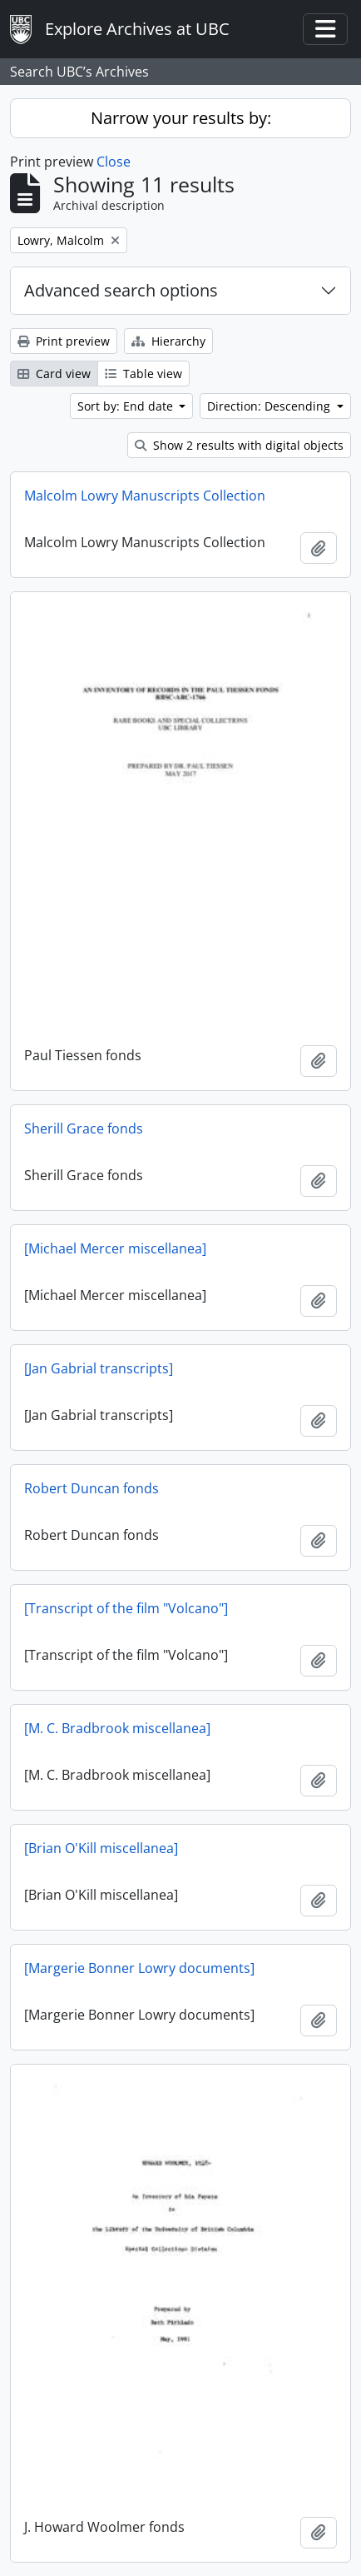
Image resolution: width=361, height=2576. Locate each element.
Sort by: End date (126, 406)
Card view (54, 373)
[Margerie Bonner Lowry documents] (139, 1968)
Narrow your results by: (181, 118)
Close (113, 161)
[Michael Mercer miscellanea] (115, 1248)
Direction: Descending (270, 406)
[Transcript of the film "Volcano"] (126, 1608)
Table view (143, 373)
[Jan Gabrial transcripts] (98, 1368)
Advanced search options (121, 290)
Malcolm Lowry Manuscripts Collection (144, 495)
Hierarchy (168, 341)
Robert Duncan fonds (91, 1488)
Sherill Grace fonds (83, 1128)
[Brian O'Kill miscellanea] (101, 1848)
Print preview (63, 341)
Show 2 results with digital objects (239, 445)
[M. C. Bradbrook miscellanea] (117, 1728)
